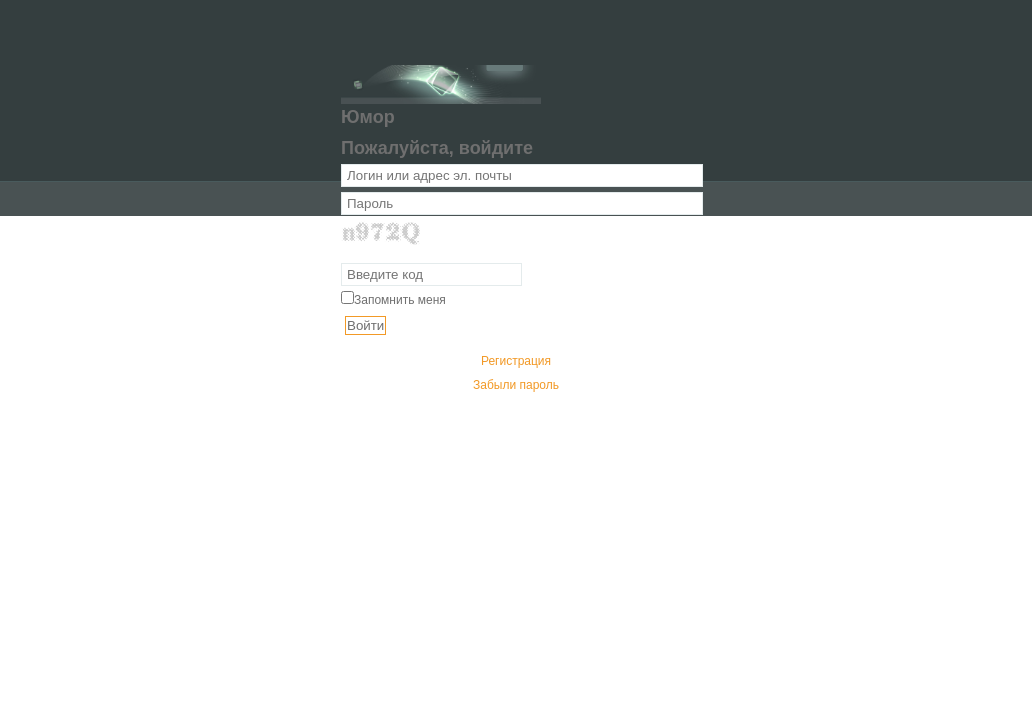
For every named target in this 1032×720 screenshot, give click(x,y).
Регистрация (516, 361)
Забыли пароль (516, 385)
